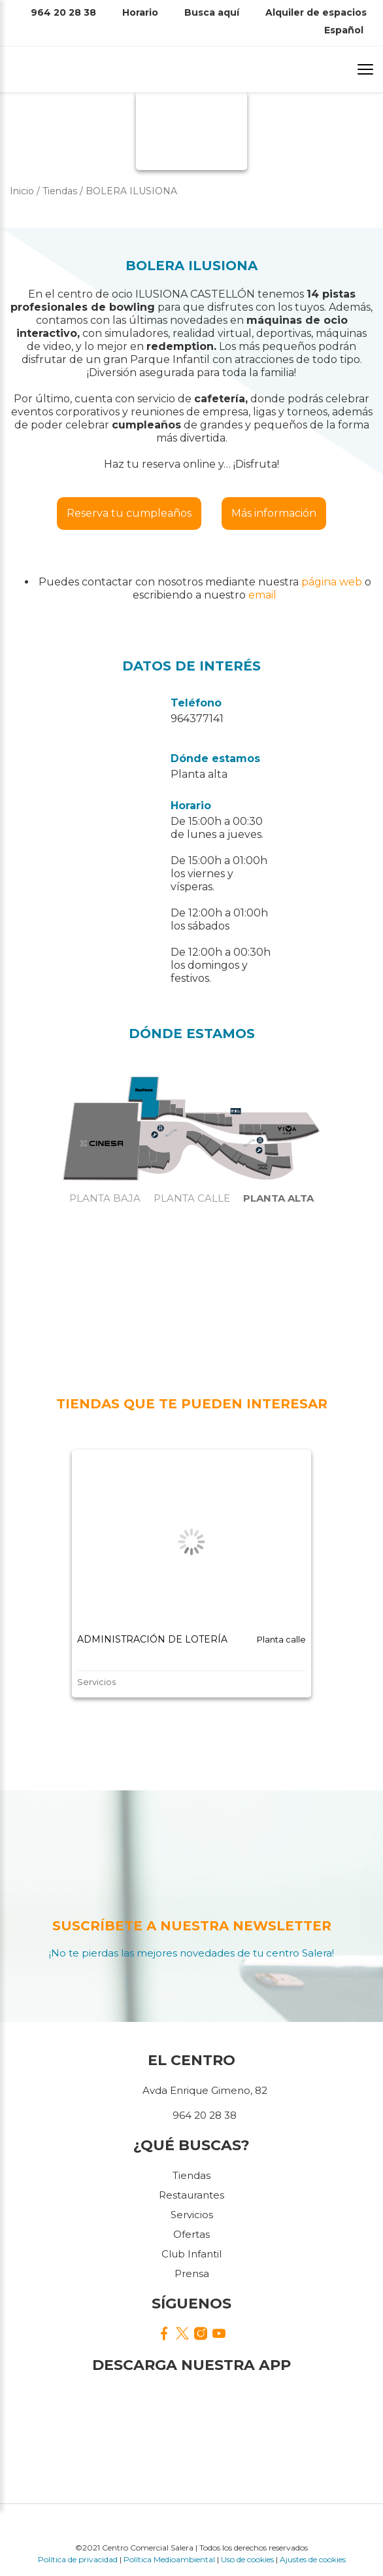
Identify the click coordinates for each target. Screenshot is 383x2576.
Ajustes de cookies (313, 2559)
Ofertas (191, 2234)
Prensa (192, 2273)
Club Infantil (191, 2254)
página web (331, 582)
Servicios (192, 2214)
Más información (273, 513)
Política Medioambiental (169, 2559)
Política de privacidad (78, 2559)
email (262, 595)
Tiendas (191, 2175)
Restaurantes (191, 2195)
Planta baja (105, 1198)
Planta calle (192, 1198)
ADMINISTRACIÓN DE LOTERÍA (152, 1639)
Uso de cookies (247, 2559)
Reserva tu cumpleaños (129, 513)
